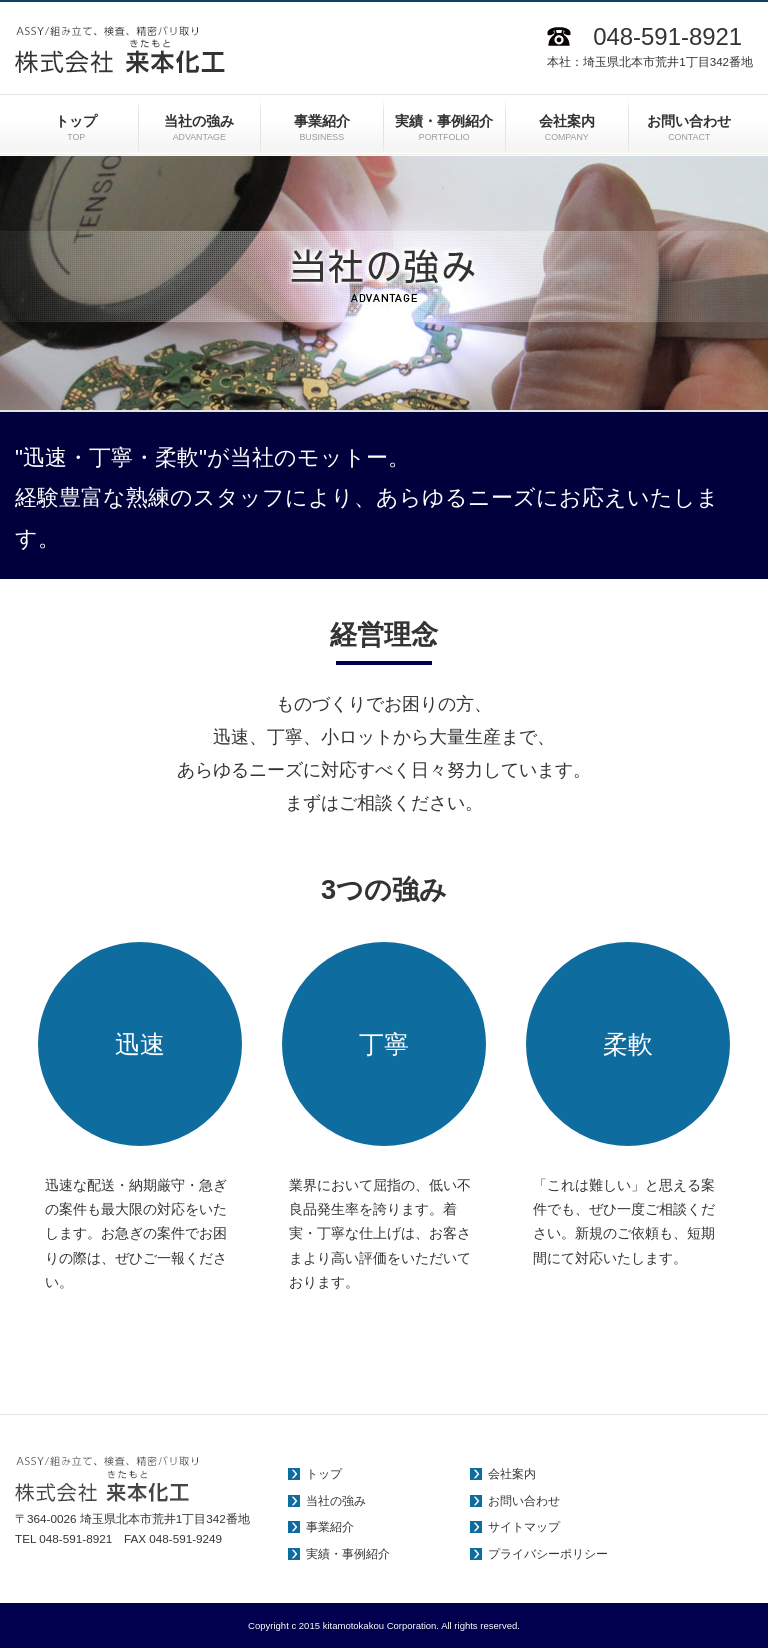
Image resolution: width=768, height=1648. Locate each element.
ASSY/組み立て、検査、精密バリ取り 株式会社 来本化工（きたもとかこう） (120, 50)
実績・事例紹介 (348, 1554)
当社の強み (336, 1501)
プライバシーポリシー (548, 1554)
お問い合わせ (524, 1501)
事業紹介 (330, 1527)
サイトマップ (524, 1527)
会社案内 (512, 1474)
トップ (324, 1474)
